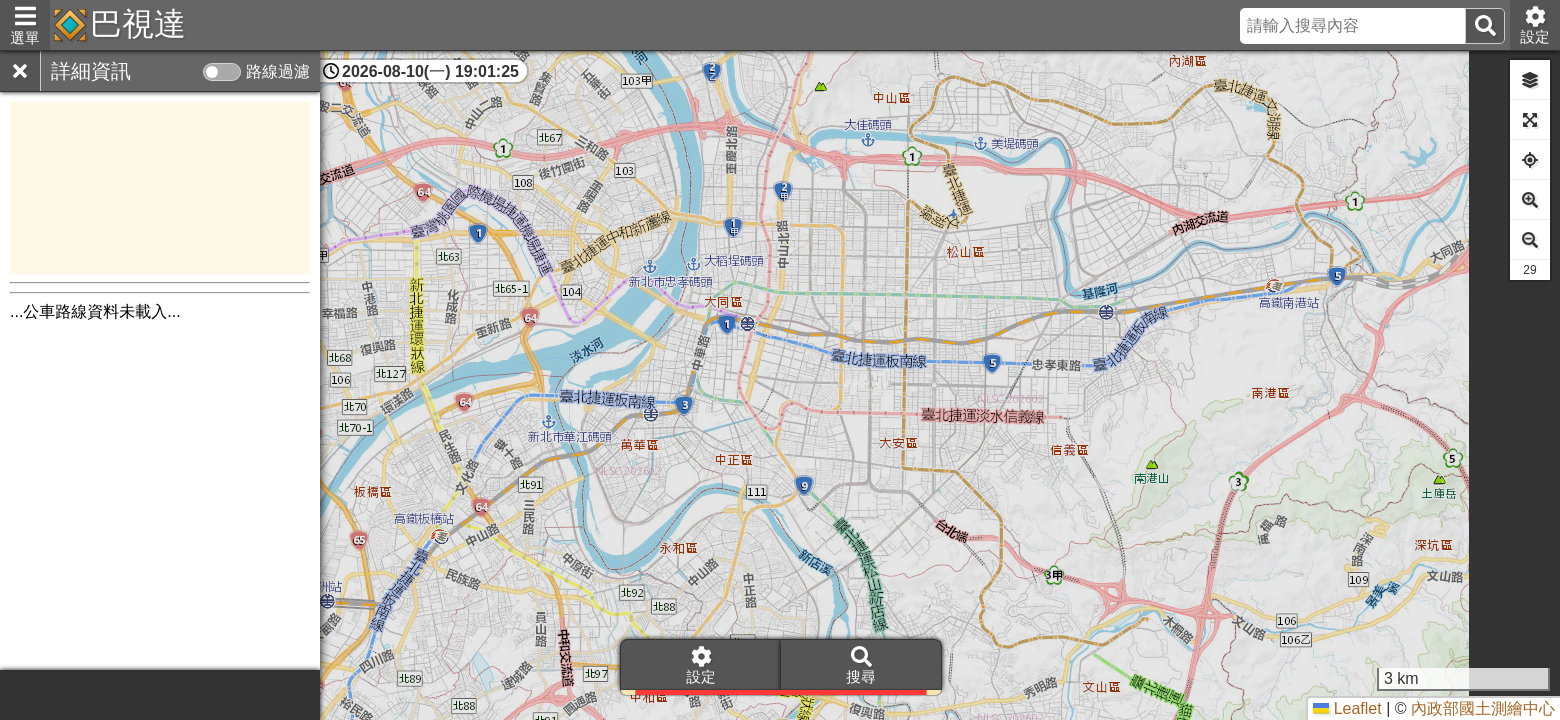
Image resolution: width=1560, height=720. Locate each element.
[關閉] (20, 71)
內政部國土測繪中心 (1483, 708)
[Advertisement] (160, 188)
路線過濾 (278, 71)
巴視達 (138, 24)
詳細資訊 (91, 71)
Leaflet (1347, 708)
